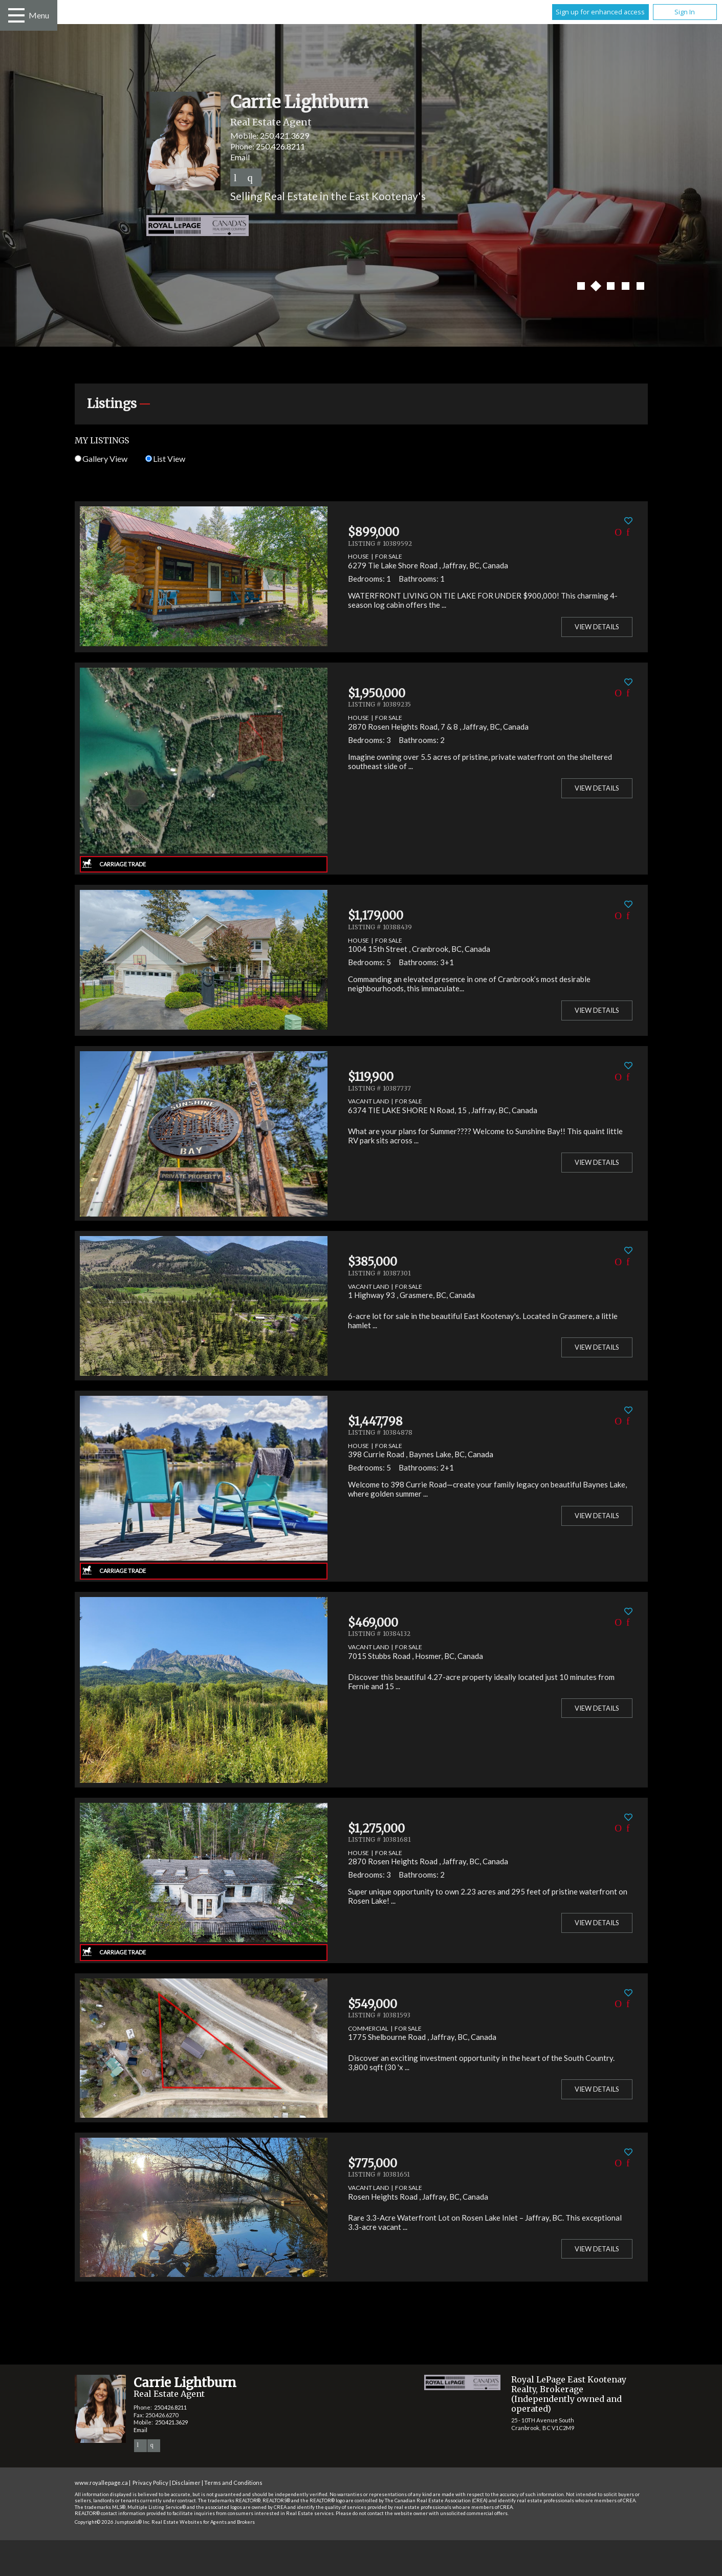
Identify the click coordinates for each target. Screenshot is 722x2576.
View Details (597, 627)
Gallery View (101, 458)
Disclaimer (186, 2482)
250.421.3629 (284, 135)
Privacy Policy (150, 2482)
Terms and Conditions (233, 2482)
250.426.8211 (280, 146)
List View (165, 458)
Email (240, 157)
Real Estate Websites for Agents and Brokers (203, 2522)
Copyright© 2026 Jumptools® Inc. (112, 2522)
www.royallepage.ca (101, 2482)
